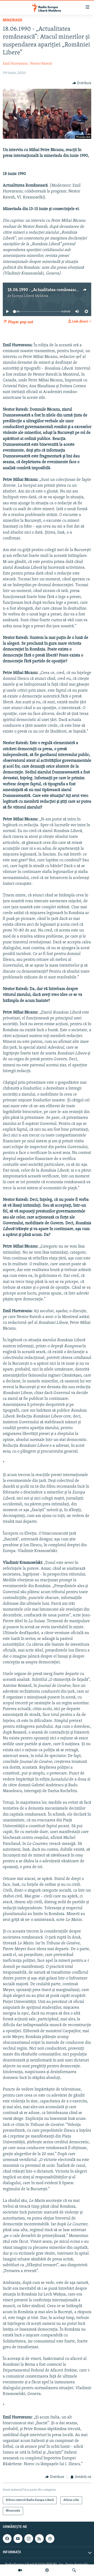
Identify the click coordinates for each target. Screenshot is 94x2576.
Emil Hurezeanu (15, 64)
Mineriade (12, 20)
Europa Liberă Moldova (30, 296)
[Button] (81, 83)
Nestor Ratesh (41, 64)
